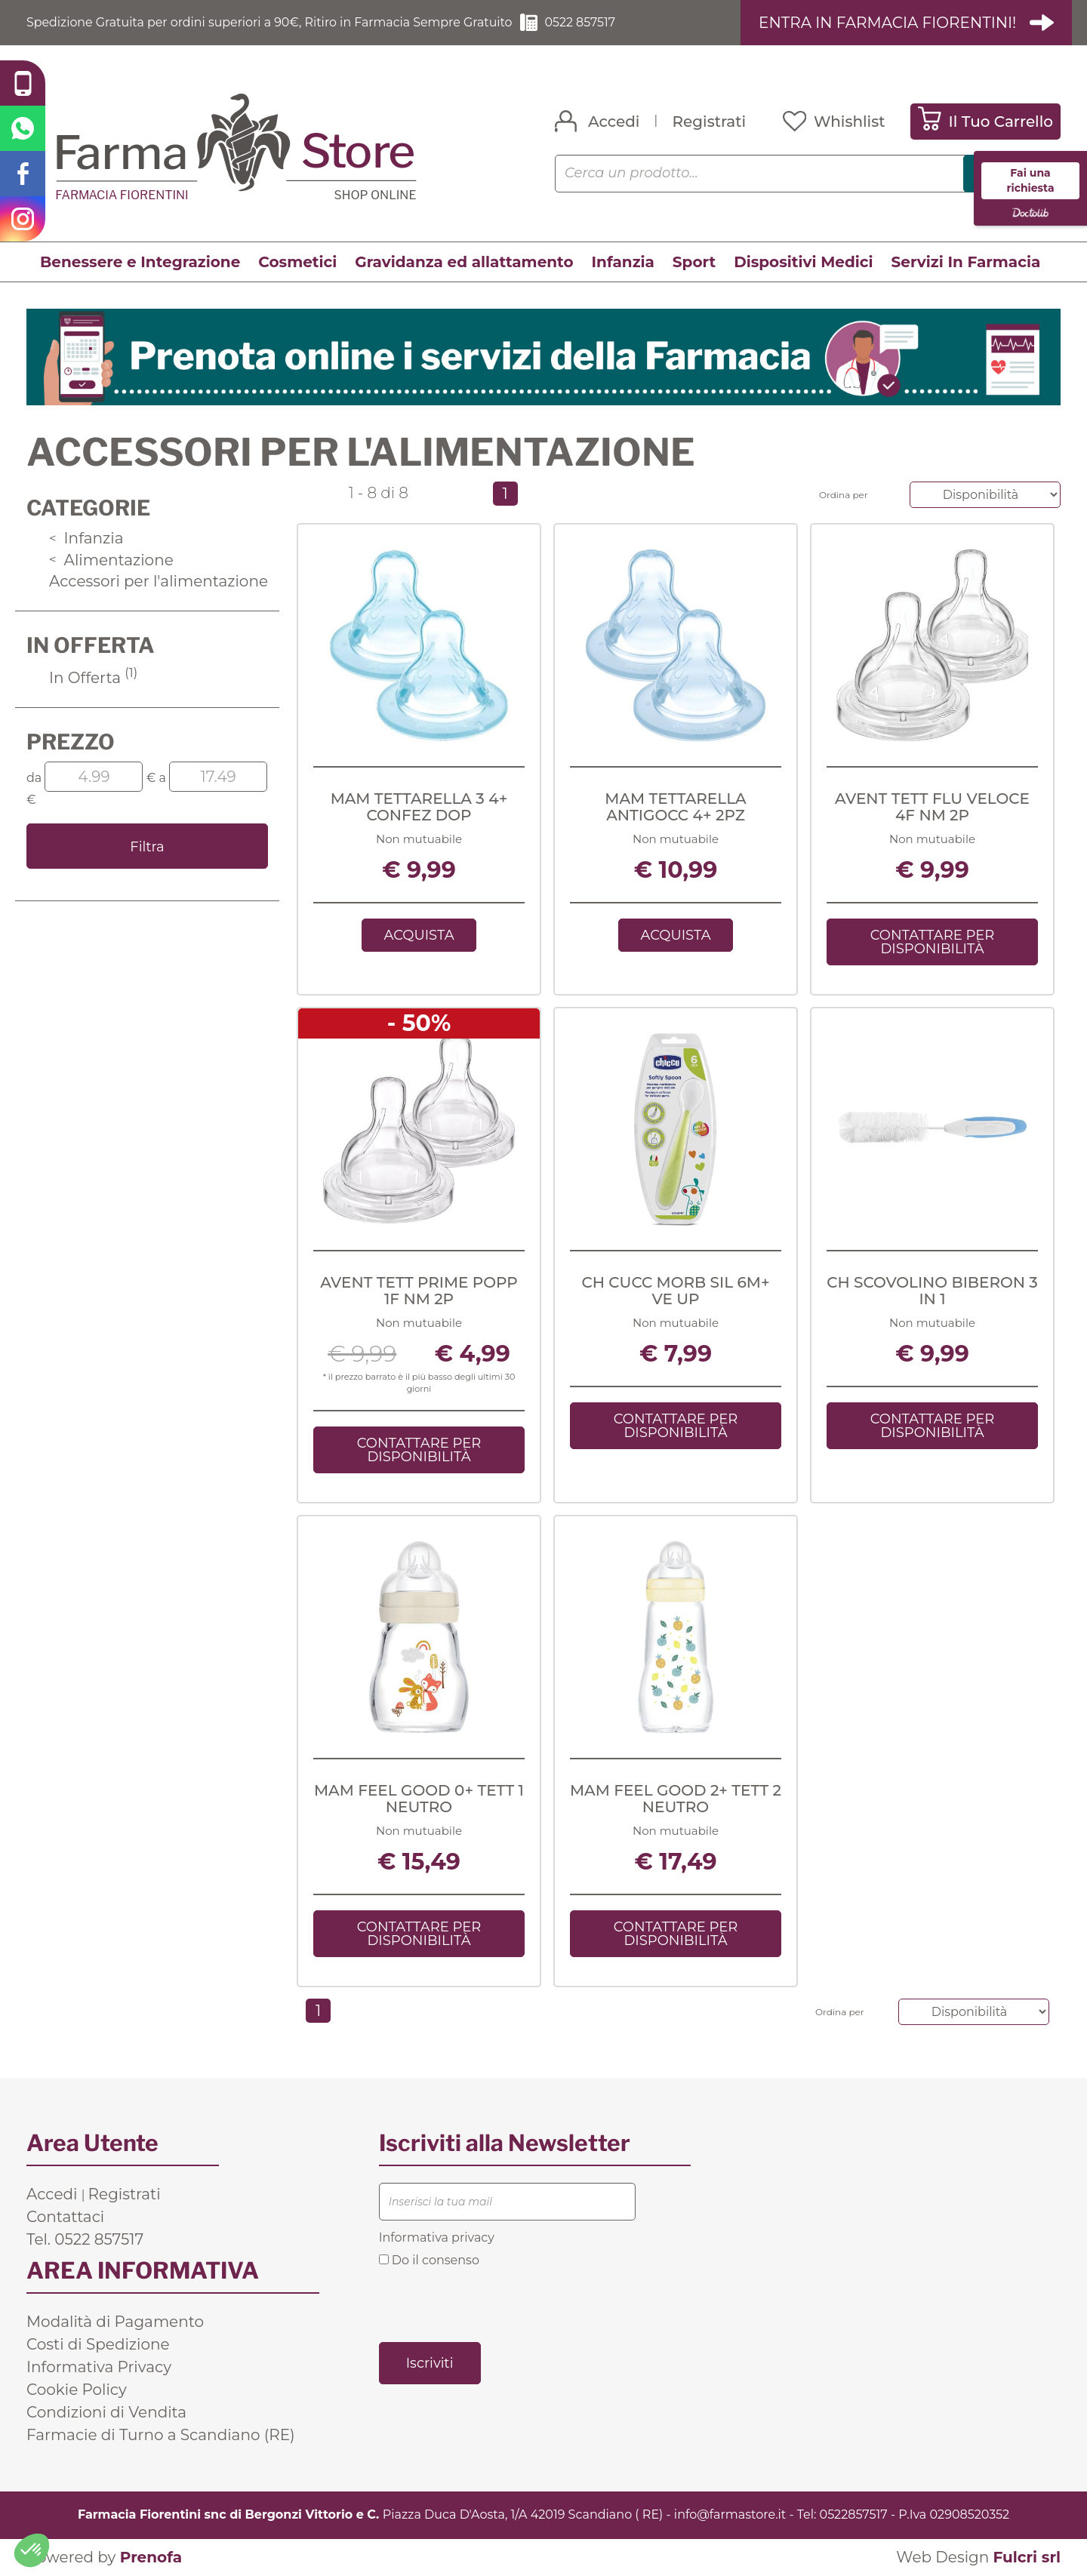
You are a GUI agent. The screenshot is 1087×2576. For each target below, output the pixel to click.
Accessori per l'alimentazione (158, 581)
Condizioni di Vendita (106, 2412)
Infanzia (623, 262)
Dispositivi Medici (803, 262)
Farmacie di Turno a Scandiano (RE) (160, 2435)
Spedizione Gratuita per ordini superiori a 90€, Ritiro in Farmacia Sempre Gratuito (271, 22)
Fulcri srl (1027, 2557)
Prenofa (151, 2557)
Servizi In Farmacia (966, 262)
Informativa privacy (436, 2237)
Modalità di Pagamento (115, 2322)
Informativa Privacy (98, 2367)
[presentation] (493, 2303)
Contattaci (65, 2217)
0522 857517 (585, 22)
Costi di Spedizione (98, 2344)
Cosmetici (297, 262)
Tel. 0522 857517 (84, 2239)
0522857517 (854, 2514)
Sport (694, 262)
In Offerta (93, 678)
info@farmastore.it (730, 2514)
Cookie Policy (76, 2390)
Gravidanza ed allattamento (464, 262)
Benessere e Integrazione (140, 262)
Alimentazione (111, 560)
